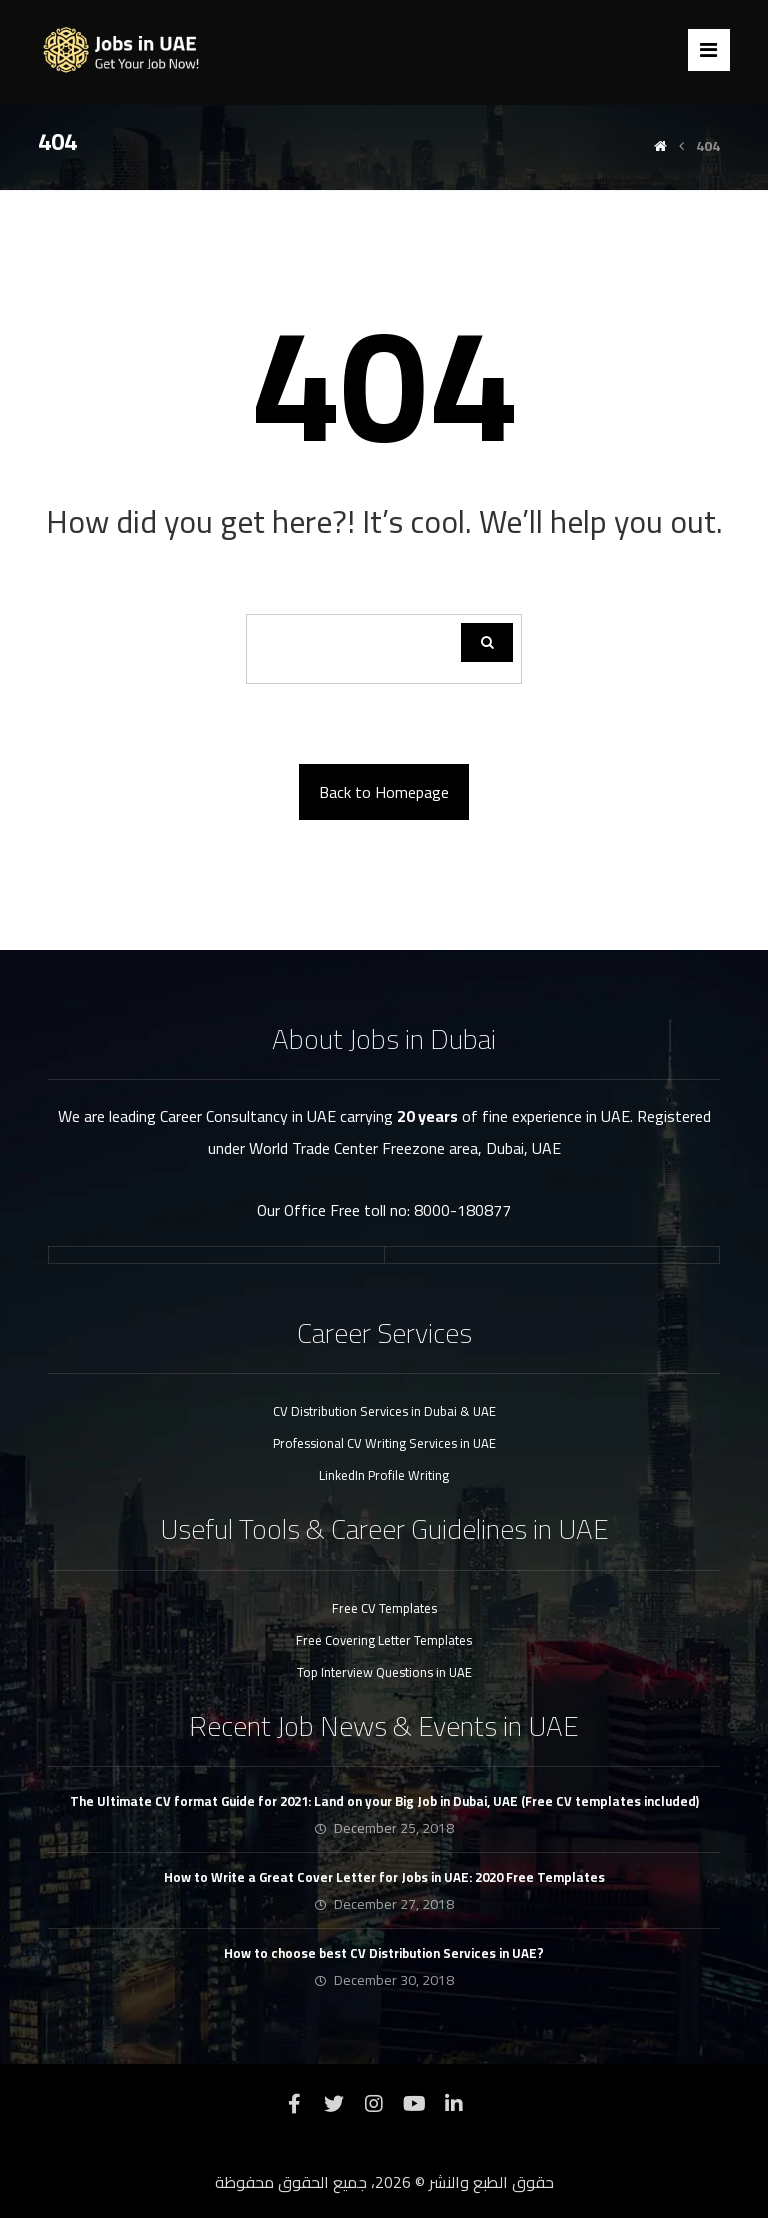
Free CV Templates (384, 1608)
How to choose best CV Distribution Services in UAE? (384, 1953)
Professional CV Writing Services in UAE (384, 1443)
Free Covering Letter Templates (384, 1640)
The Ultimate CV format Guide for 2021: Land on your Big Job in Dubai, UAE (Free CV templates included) (384, 1801)
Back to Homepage (384, 792)
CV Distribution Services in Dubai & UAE (384, 1411)
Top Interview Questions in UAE (384, 1672)
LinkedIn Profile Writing (384, 1475)
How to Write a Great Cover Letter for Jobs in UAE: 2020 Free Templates (384, 1877)
